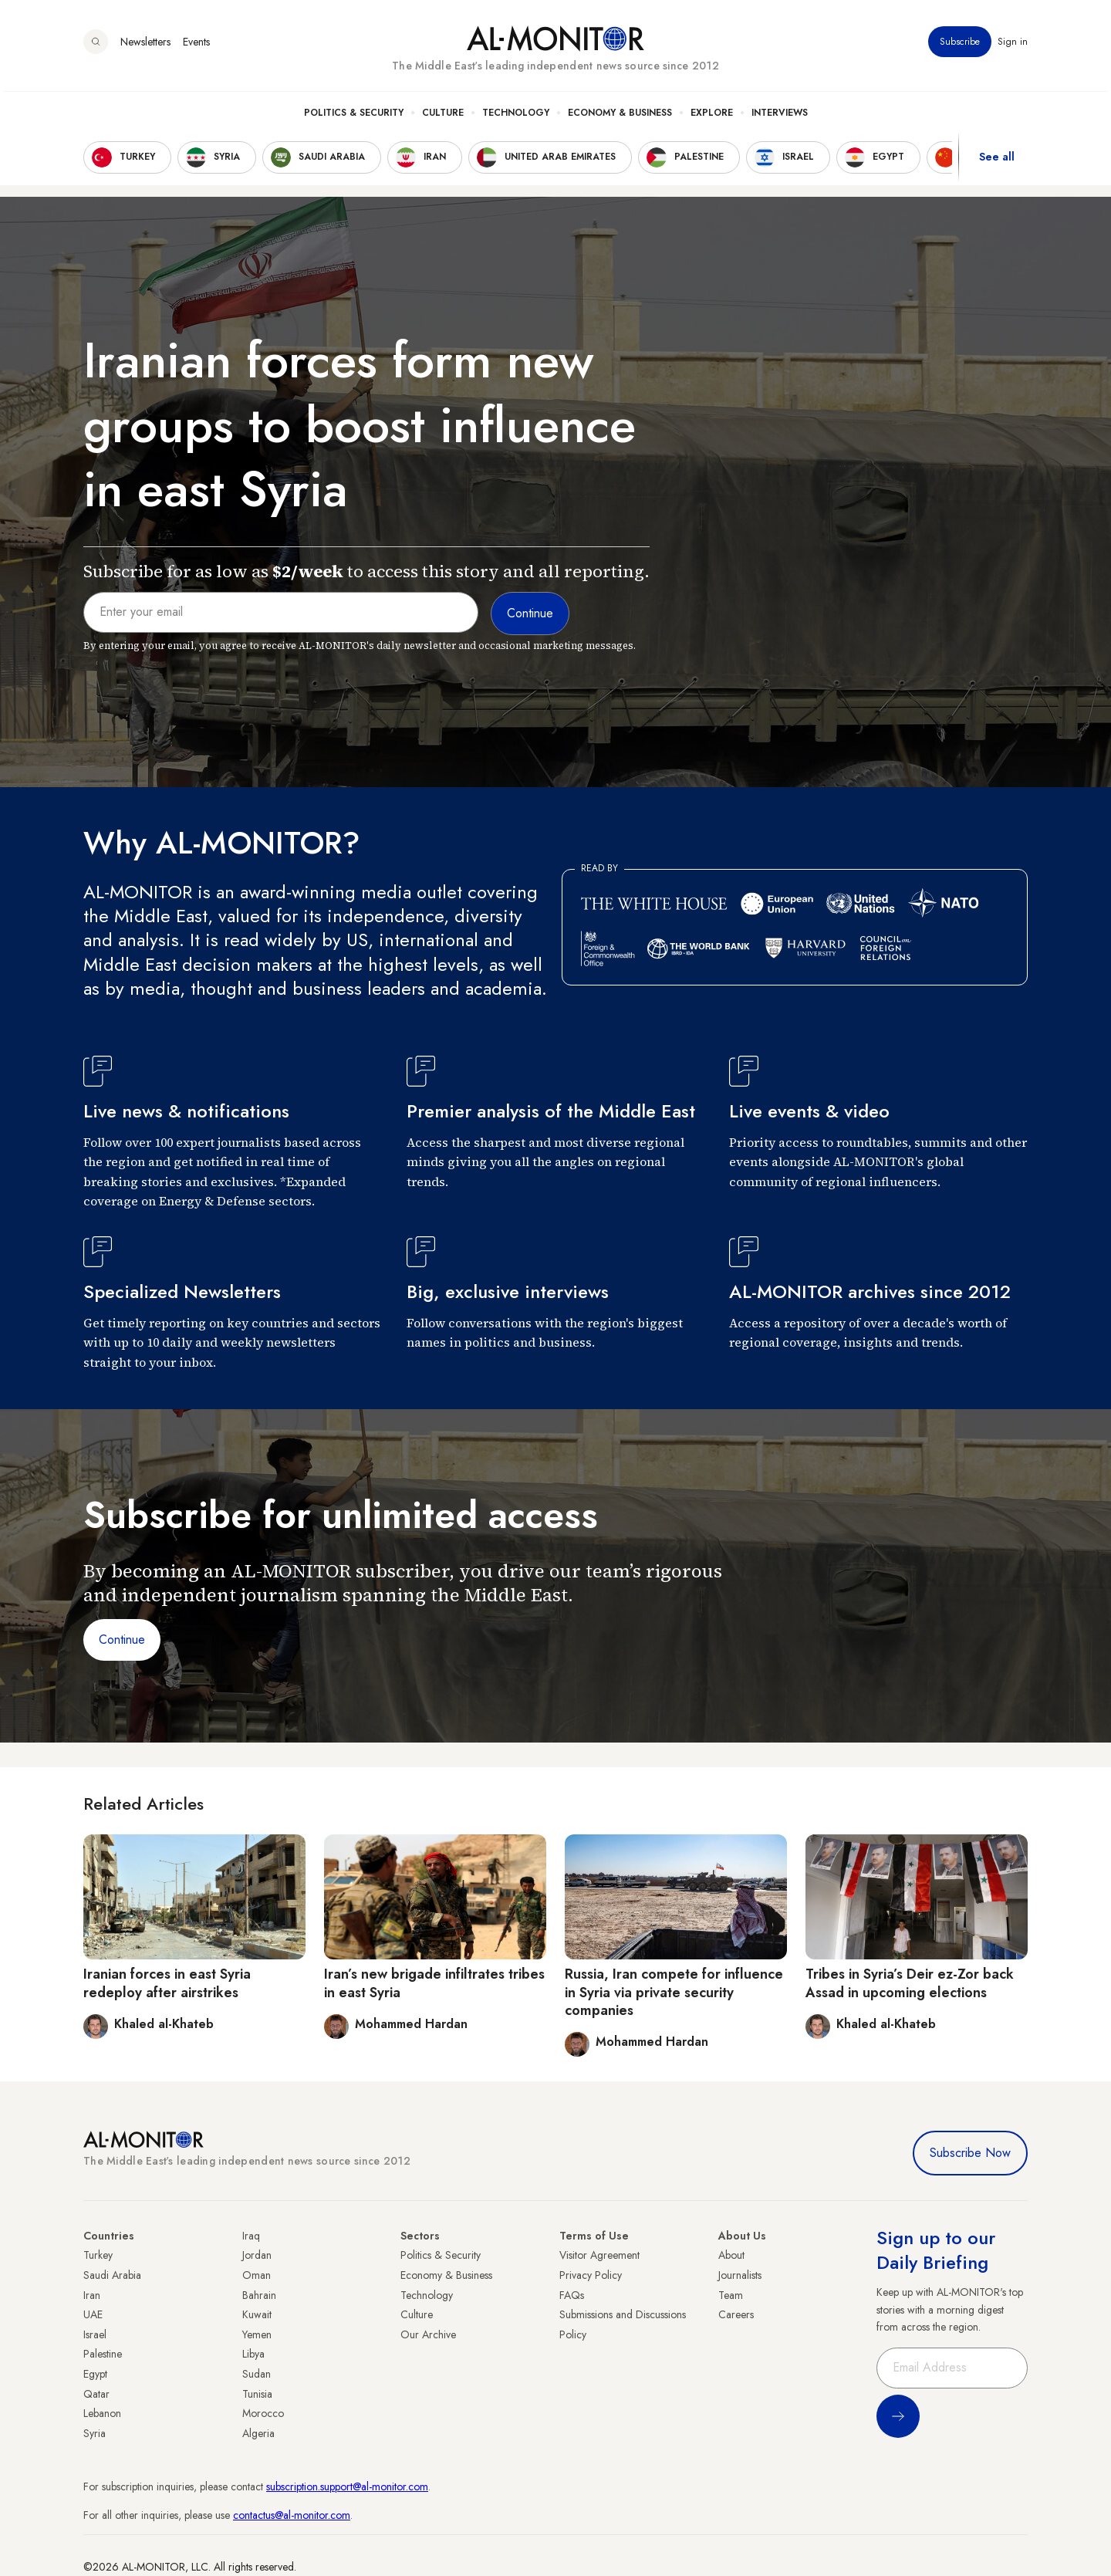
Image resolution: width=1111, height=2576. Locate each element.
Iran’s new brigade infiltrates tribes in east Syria (434, 1983)
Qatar (96, 2394)
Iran (91, 2295)
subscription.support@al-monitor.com (347, 2486)
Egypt (95, 2374)
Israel (94, 2334)
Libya (253, 2353)
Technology (515, 116)
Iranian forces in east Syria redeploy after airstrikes (167, 1983)
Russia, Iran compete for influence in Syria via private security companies (674, 1992)
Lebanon (102, 2413)
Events (196, 45)
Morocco (263, 2413)
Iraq (251, 2235)
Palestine (102, 2353)
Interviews (779, 116)
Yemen (257, 2334)
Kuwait (257, 2314)
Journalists (739, 2275)
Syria (94, 2433)
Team (730, 2295)
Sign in (1013, 45)
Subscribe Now (970, 2153)
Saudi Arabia (112, 2275)
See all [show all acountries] (997, 161)
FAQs (571, 2295)
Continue (122, 1639)
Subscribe (960, 45)
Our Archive (428, 2334)
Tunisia (257, 2394)
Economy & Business (620, 116)
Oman (256, 2275)
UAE (93, 2314)
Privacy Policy (590, 2275)
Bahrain (259, 2295)
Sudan (256, 2374)
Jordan (257, 2255)
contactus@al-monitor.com (291, 2515)
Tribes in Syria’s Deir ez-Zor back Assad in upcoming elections (909, 1983)
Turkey (98, 2255)
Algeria (258, 2433)
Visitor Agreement (599, 2255)
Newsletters (145, 45)
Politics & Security (354, 116)
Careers (736, 2314)
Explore (712, 116)
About (731, 2255)
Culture (443, 116)
